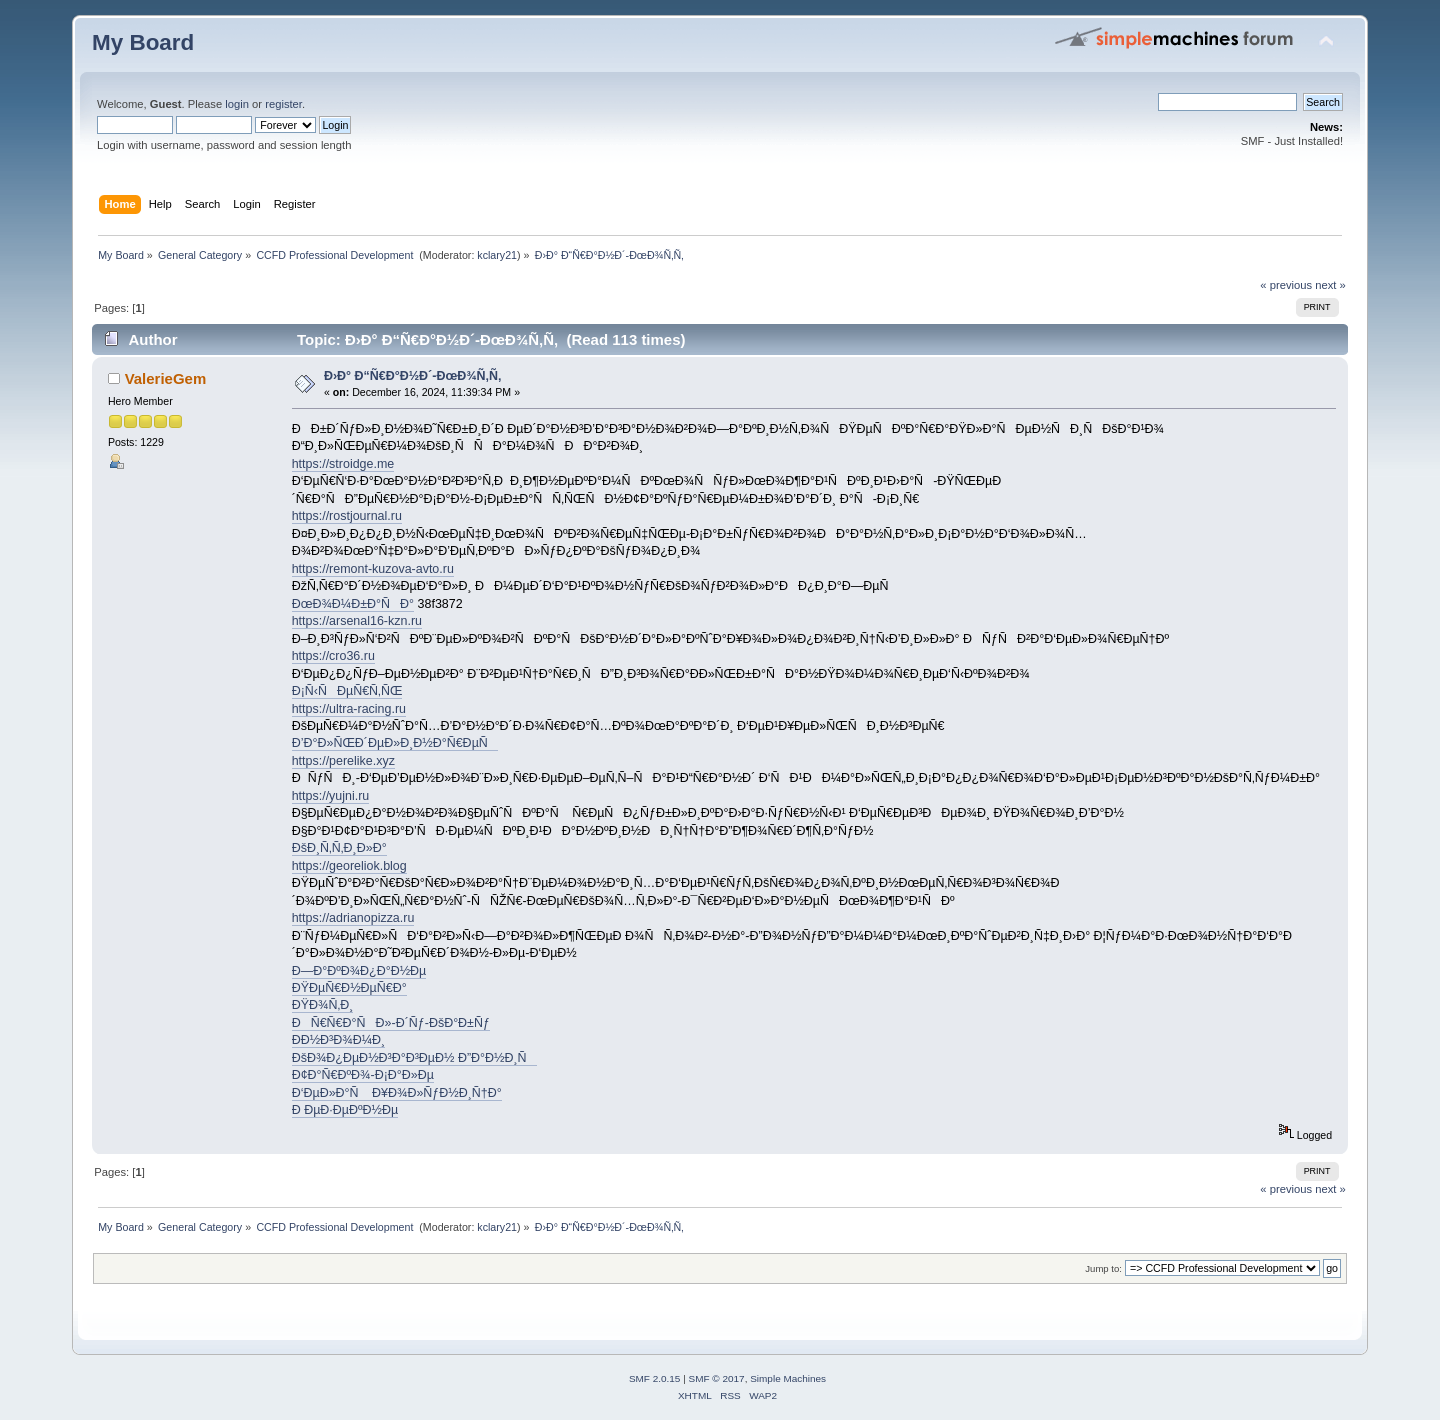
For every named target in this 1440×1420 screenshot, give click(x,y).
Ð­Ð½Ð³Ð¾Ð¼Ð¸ (339, 1040)
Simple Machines (788, 1378)
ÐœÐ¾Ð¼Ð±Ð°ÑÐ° (353, 604)
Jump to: (1103, 1268)
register (283, 104)
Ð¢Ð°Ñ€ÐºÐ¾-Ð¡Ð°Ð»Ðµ (363, 1075)
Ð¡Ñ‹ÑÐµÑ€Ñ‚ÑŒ (347, 691)
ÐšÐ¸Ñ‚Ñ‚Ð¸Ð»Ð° (339, 848)
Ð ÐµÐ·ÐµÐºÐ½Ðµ (345, 1110)
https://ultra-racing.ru (349, 709)
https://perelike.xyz (343, 761)
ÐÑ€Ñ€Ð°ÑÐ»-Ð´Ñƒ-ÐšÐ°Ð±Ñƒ (391, 1023)
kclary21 (497, 255)
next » (1330, 285)
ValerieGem (166, 378)
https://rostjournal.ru (347, 516)
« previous (1286, 285)
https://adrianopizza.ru (353, 918)
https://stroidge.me (343, 464)
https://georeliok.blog (349, 866)
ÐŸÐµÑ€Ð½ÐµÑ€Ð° (349, 988)
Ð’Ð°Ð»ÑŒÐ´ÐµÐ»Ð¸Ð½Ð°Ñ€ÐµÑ (395, 743)
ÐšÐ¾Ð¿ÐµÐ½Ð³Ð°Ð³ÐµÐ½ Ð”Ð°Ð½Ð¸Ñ (414, 1058)
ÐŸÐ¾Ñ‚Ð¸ (323, 1005)
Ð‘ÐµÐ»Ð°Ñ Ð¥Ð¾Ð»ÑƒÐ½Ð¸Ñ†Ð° (397, 1093)
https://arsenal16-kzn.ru (357, 621)
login (237, 104)
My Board (143, 42)
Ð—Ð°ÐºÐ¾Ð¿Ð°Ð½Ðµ (359, 971)
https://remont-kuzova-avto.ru (373, 569)
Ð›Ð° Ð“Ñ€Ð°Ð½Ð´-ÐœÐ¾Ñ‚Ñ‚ (413, 376)
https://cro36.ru (333, 656)
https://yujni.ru (331, 796)
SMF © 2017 (717, 1378)
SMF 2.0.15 (655, 1378)
